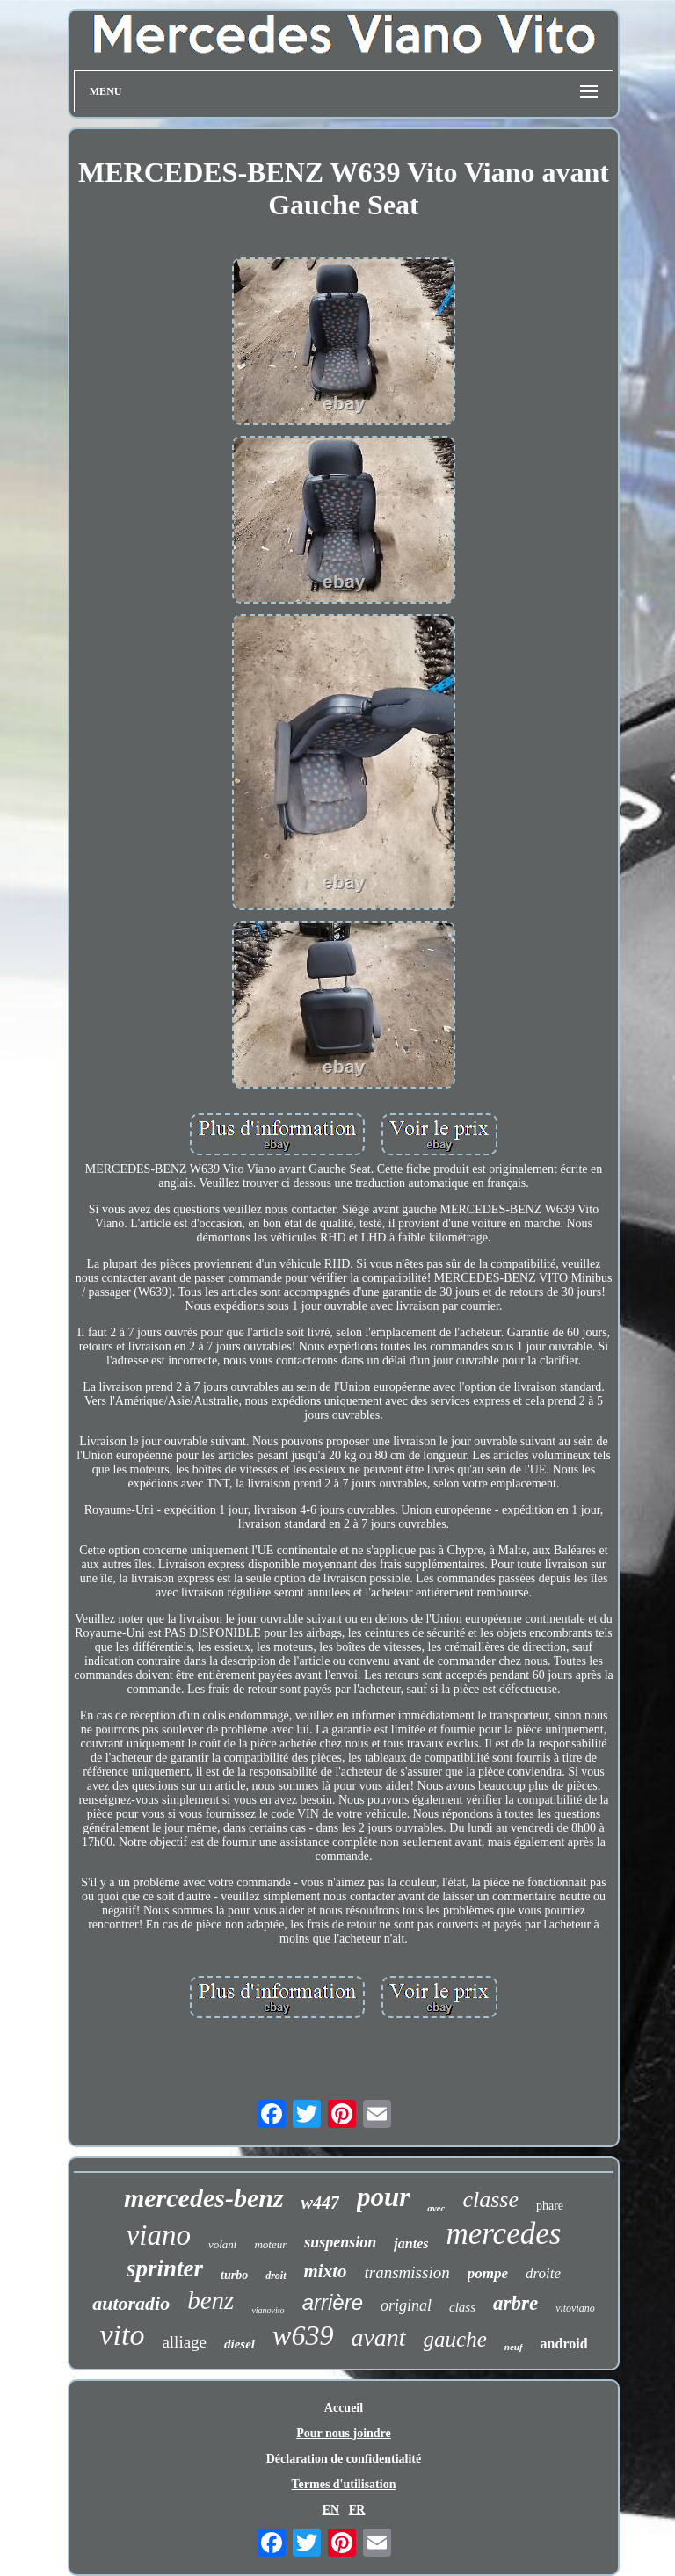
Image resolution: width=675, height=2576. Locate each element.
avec (436, 2208)
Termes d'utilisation (344, 2484)
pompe (488, 2273)
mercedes (503, 2234)
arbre (515, 2303)
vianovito (267, 2310)
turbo (234, 2275)
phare (549, 2205)
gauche (455, 2339)
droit (275, 2275)
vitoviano (575, 2308)
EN (331, 2509)
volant (222, 2244)
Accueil (343, 2407)
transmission (407, 2272)
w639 (302, 2335)
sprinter (165, 2268)
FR (357, 2509)
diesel (239, 2344)
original (406, 2305)
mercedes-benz (204, 2197)
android (564, 2343)
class (462, 2307)
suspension (340, 2242)
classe (490, 2199)
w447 (320, 2202)
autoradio (131, 2303)
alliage (184, 2342)
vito (121, 2335)
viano (159, 2235)
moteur (270, 2244)
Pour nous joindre (343, 2433)
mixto (325, 2271)
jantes (411, 2243)
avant (378, 2337)
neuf (513, 2346)
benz (210, 2300)
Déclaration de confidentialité (344, 2458)
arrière (332, 2302)
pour (383, 2197)
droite (543, 2273)
